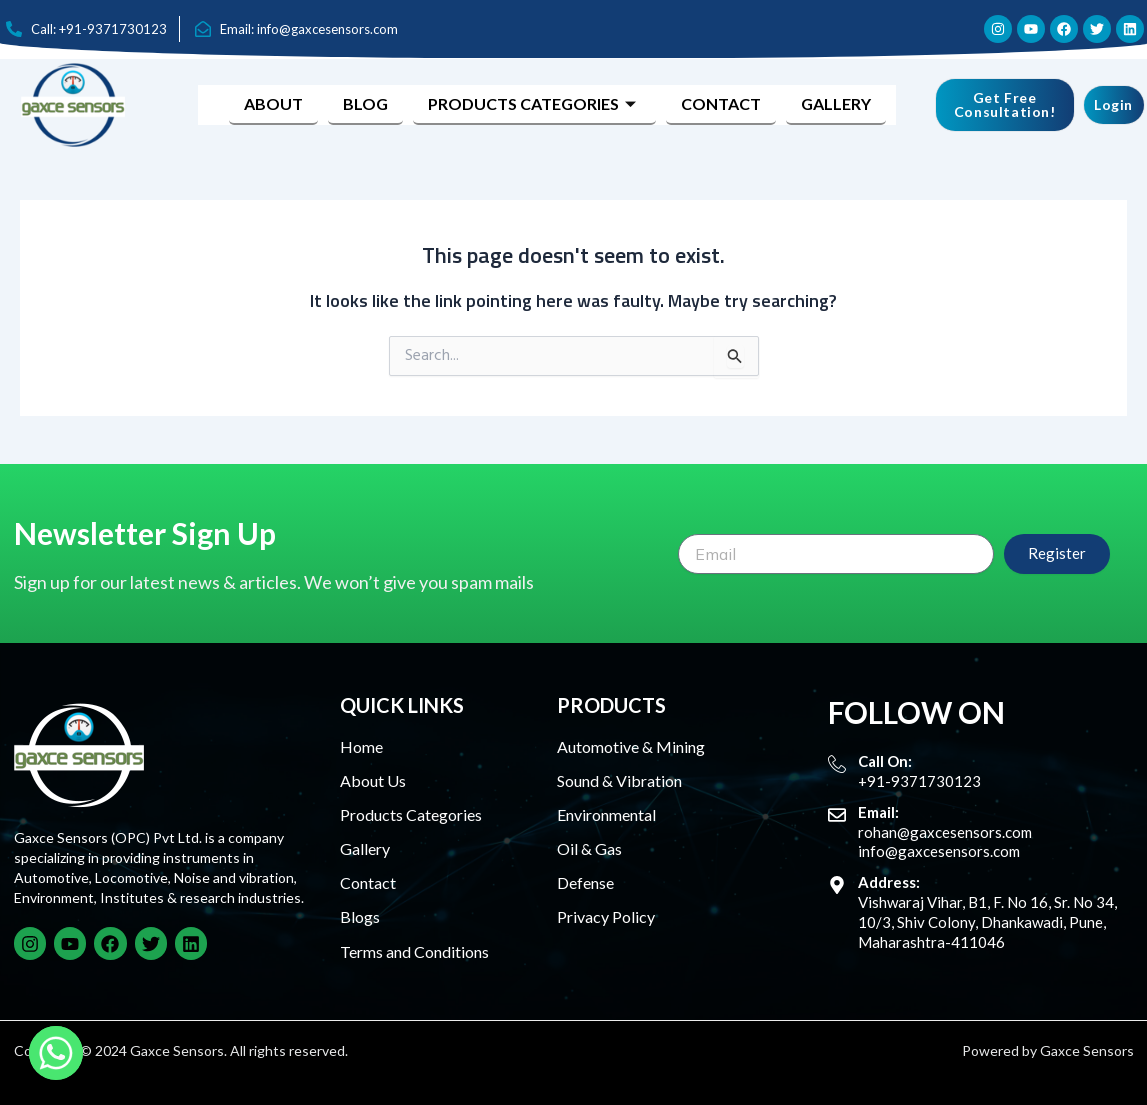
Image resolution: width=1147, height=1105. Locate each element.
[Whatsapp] (56, 1053)
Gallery (836, 103)
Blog (365, 103)
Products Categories (534, 103)
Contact (721, 103)
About (273, 103)
